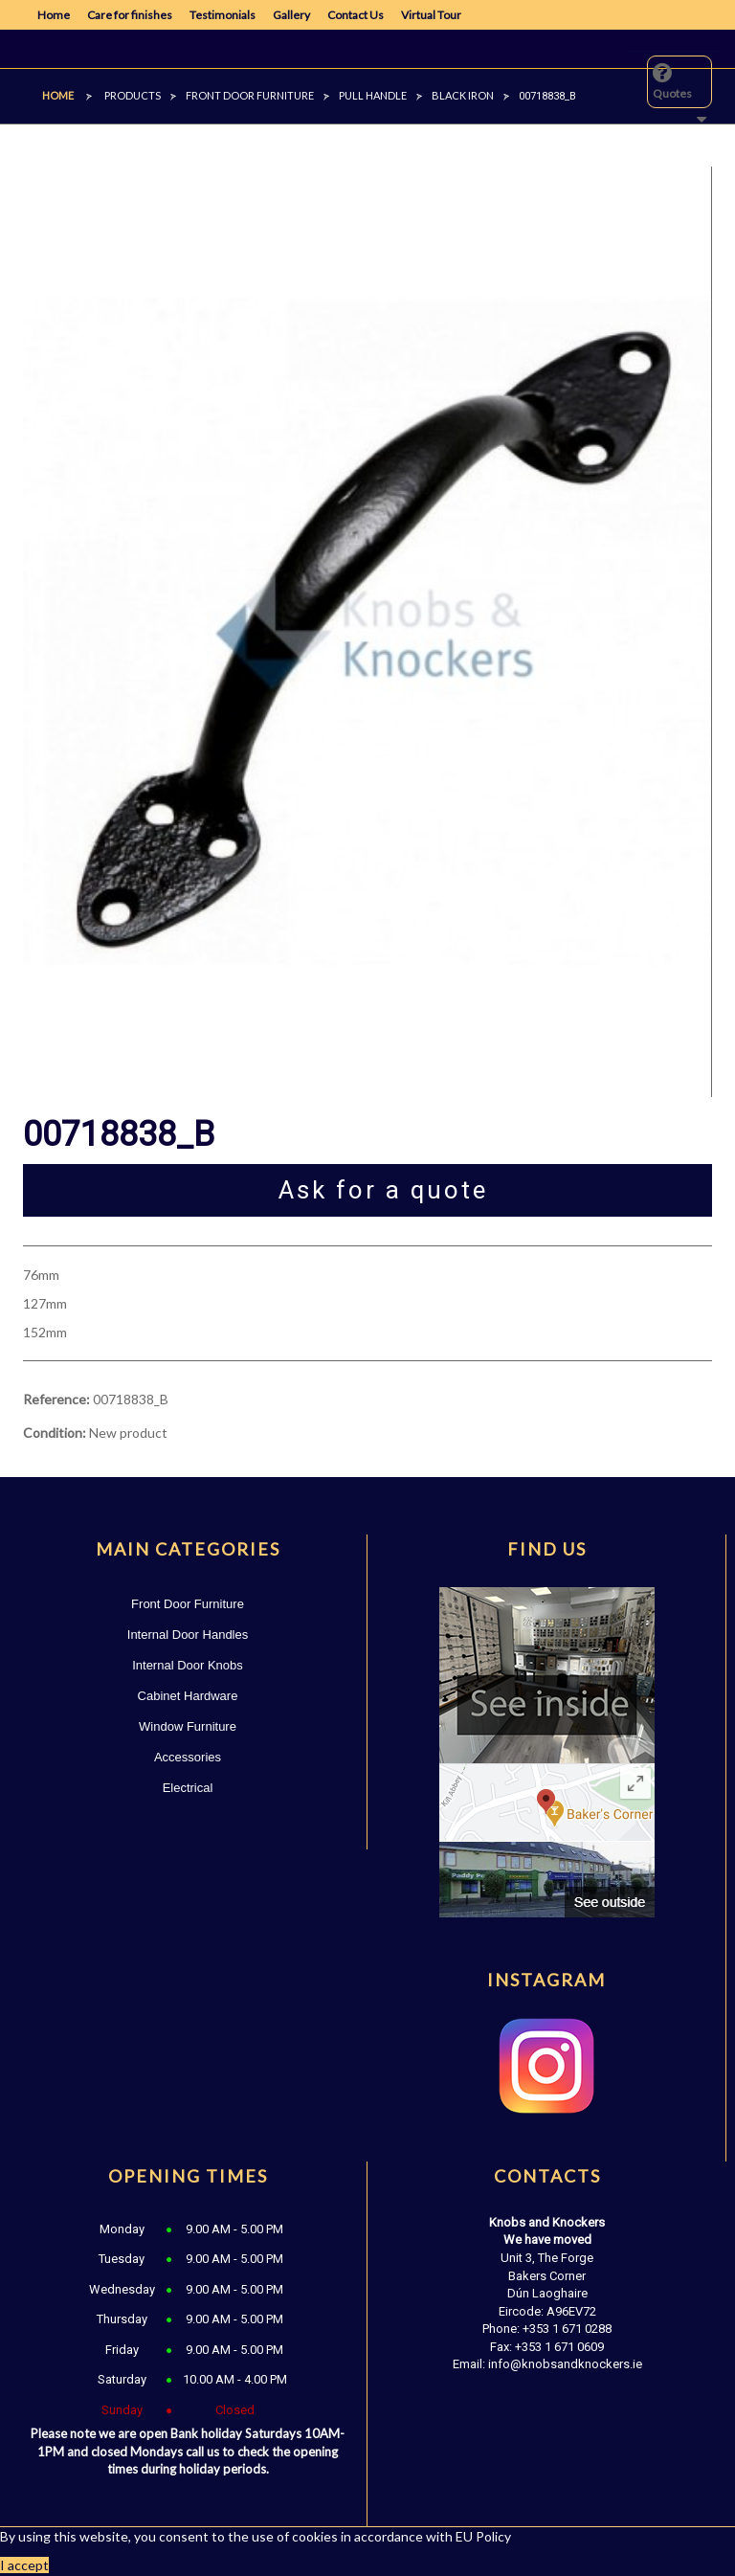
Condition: (54, 1432)
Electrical (188, 1788)
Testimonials (222, 15)
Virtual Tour (431, 15)
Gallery (291, 15)
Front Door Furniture (187, 1604)
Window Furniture (187, 1726)
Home (53, 15)
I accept (24, 2565)
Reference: (56, 1399)
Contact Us (355, 15)
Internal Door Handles (187, 1634)
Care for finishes (129, 15)
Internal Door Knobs (187, 1665)
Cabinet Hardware (188, 1696)
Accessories (187, 1757)
